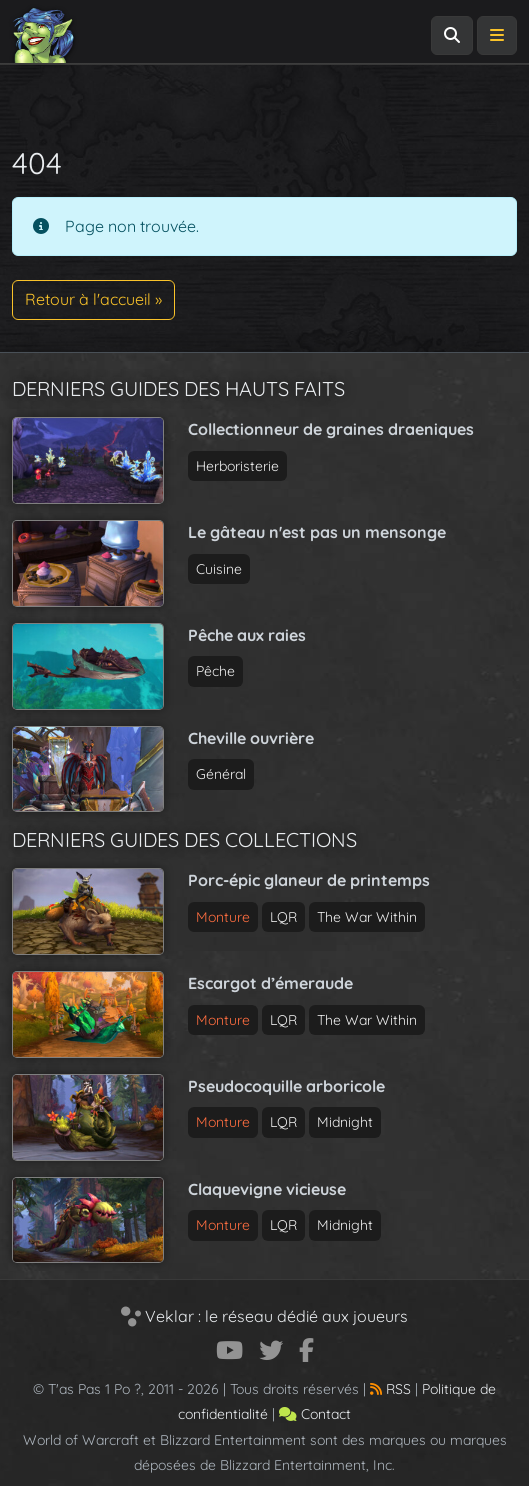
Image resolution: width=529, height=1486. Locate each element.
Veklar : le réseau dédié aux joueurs (264, 1316)
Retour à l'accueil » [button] (93, 299)
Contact (315, 1414)
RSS (390, 1389)
